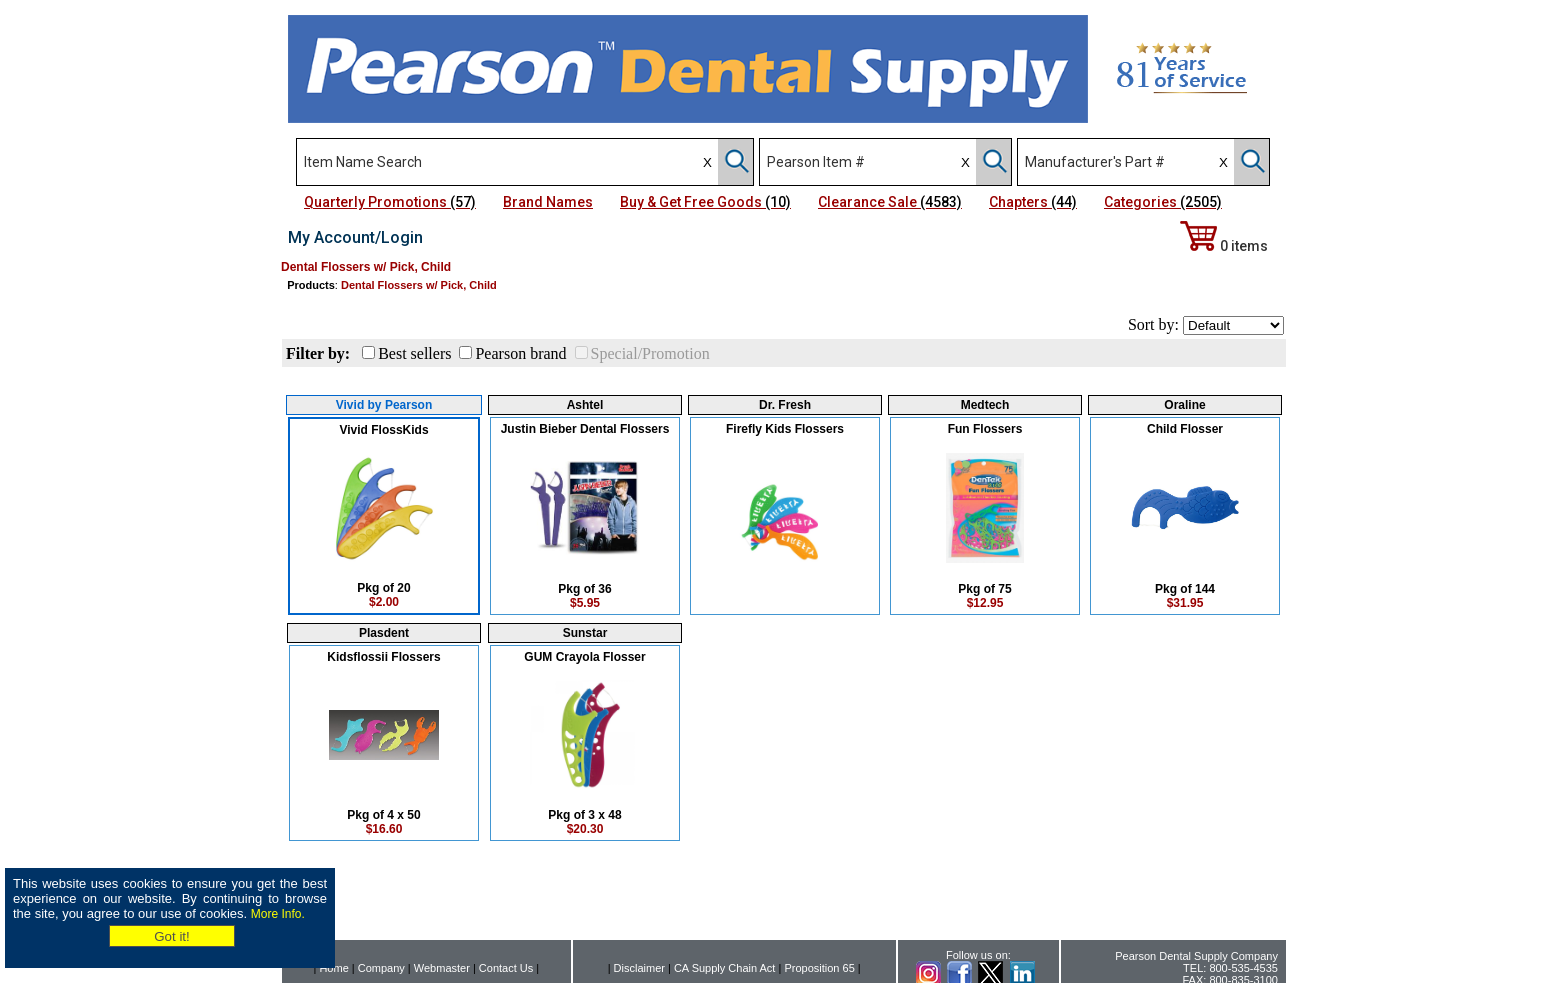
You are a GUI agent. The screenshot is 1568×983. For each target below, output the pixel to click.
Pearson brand (520, 353)
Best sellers (414, 353)
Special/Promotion (650, 353)
